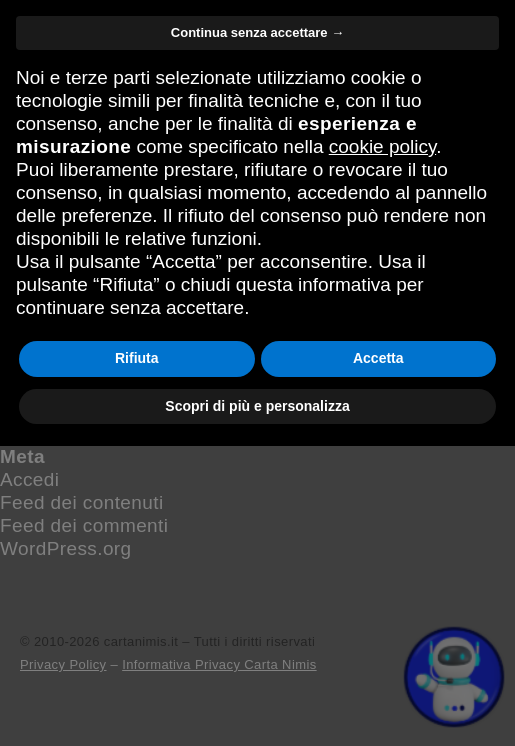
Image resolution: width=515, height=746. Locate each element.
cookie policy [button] (382, 446)
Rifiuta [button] (137, 658)
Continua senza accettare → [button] (257, 332)
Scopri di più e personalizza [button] (257, 705)
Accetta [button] (378, 658)
